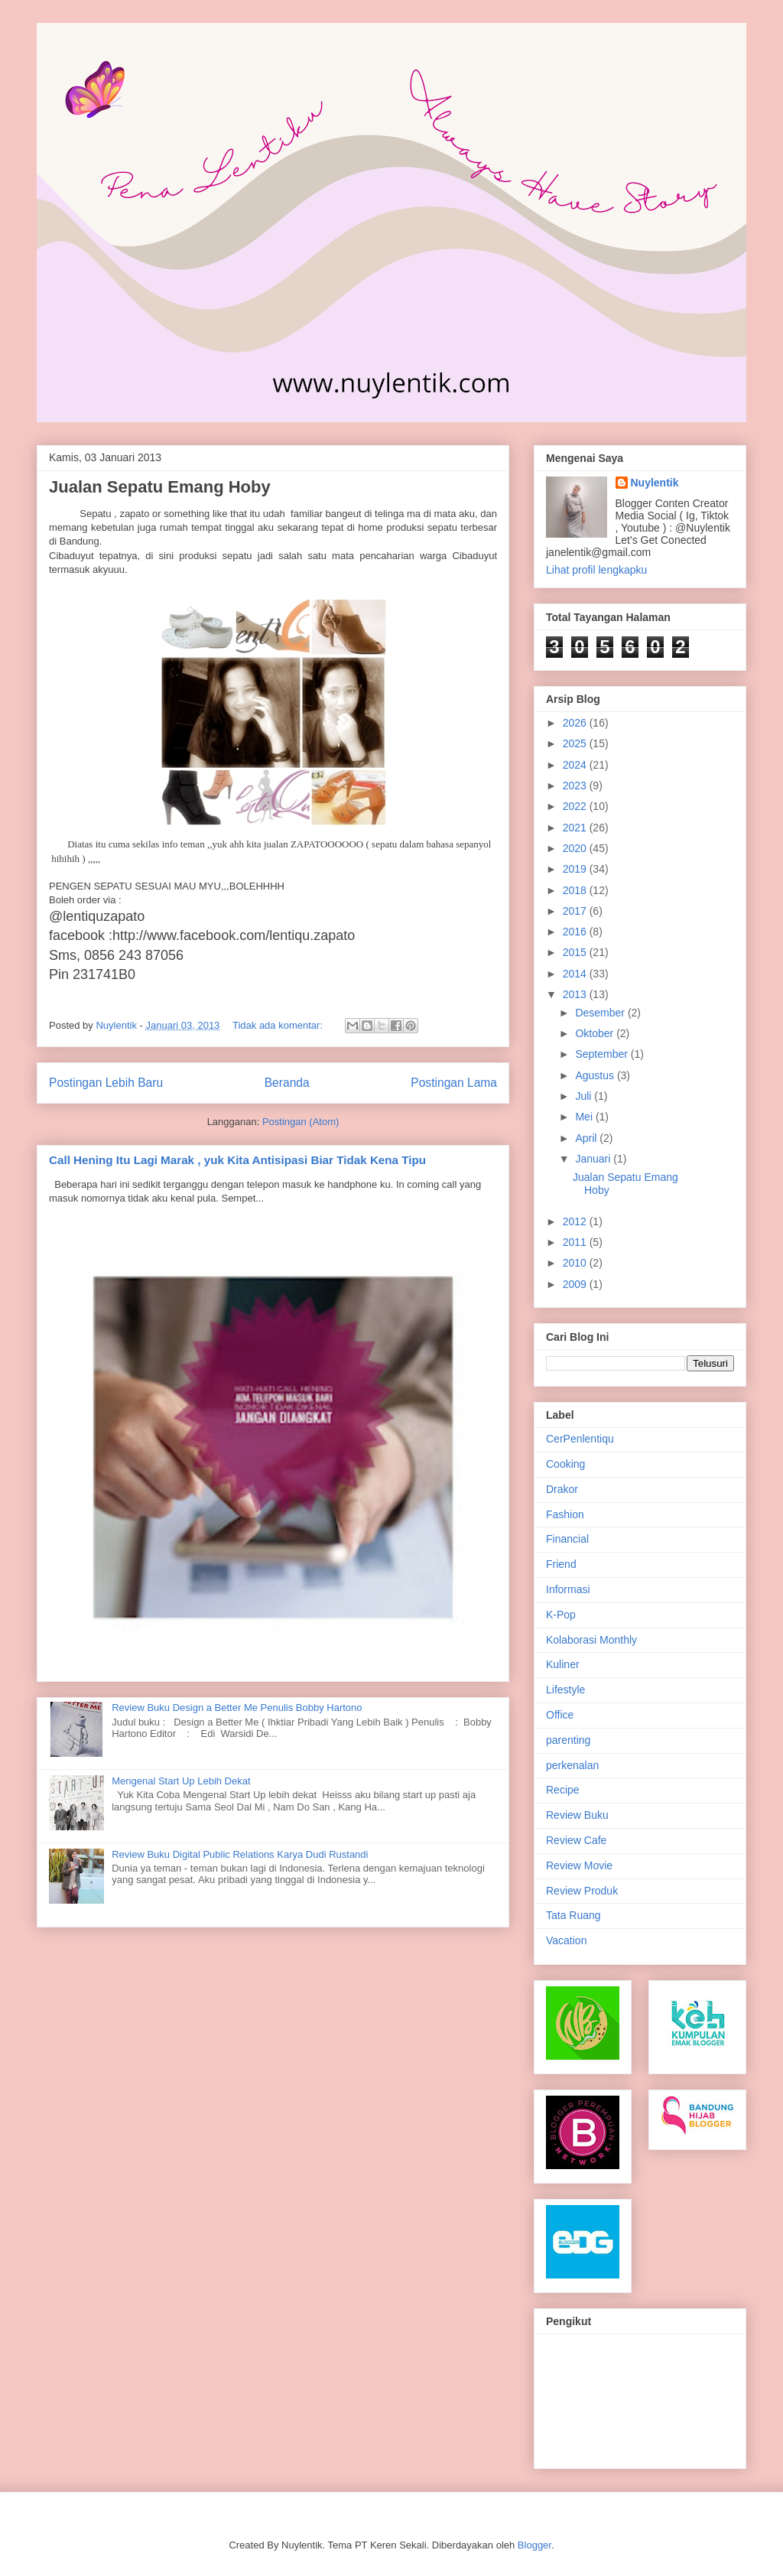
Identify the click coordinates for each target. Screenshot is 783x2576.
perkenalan (572, 1765)
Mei (585, 1117)
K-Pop (561, 1614)
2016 (576, 931)
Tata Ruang (573, 1915)
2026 (576, 723)
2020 (576, 848)
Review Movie (579, 1865)
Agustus (595, 1075)
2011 (576, 1242)
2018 (576, 890)
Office (559, 1715)
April (587, 1138)
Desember (601, 1013)
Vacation (566, 1940)
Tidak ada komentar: (279, 1025)
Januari (594, 1159)
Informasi (568, 1589)
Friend (561, 1564)
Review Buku (577, 1815)
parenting (568, 1740)
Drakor (562, 1489)
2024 (576, 765)
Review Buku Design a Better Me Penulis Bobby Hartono (237, 1707)
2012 (576, 1221)
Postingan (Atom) (300, 1121)
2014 (576, 974)
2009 (576, 1284)
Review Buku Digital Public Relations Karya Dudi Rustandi (240, 1854)
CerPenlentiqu (580, 1439)
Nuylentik (655, 482)
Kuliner (563, 1664)
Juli (584, 1096)
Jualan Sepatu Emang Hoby (160, 486)
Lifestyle (565, 1689)
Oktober (595, 1033)
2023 (576, 785)
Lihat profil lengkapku (596, 570)
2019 (576, 869)
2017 (576, 911)
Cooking (565, 1464)
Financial (567, 1539)
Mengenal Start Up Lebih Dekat (181, 1781)
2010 (576, 1263)
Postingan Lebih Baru (106, 1082)
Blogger (534, 2545)
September (602, 1054)
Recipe (563, 1790)
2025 (576, 743)
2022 (576, 806)
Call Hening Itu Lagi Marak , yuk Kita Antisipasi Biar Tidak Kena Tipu (237, 1159)
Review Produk (582, 1891)
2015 (576, 952)
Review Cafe (576, 1840)
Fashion (565, 1514)
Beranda (287, 1082)
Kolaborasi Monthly (591, 1640)
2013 (576, 994)
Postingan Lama (454, 1082)
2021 (576, 827)
